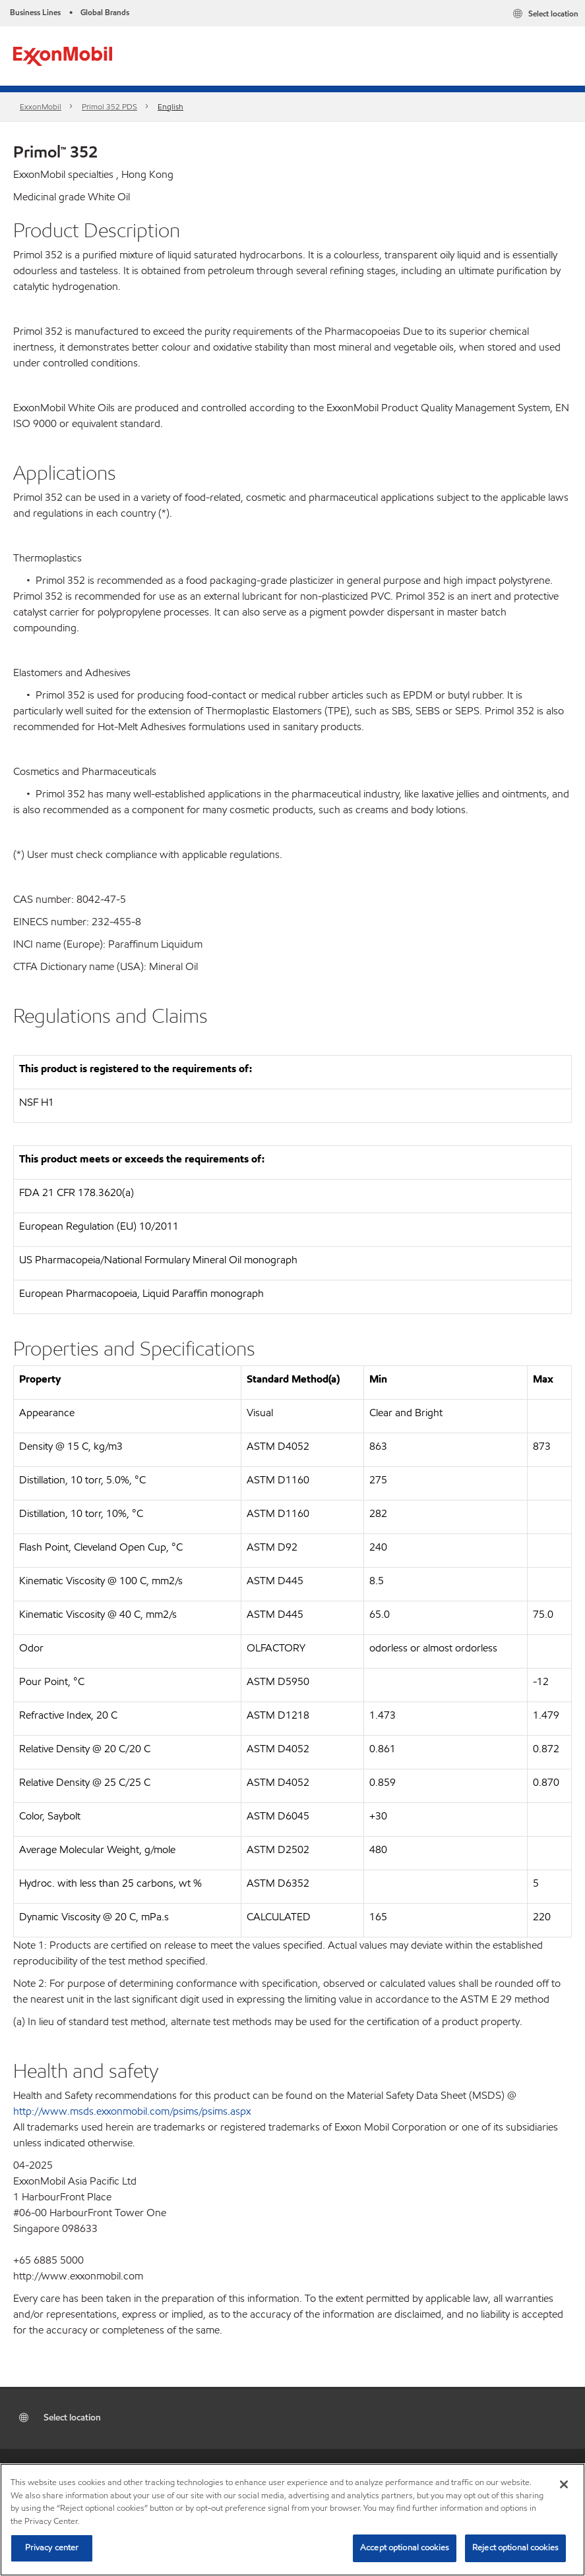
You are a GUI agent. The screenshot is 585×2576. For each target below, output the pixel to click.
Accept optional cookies (404, 2548)
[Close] (563, 2484)
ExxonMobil (40, 106)
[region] (292, 2519)
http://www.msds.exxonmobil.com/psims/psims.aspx (132, 2111)
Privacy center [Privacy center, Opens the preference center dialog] (52, 2548)
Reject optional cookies (515, 2548)
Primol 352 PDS (109, 106)
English (170, 106)
